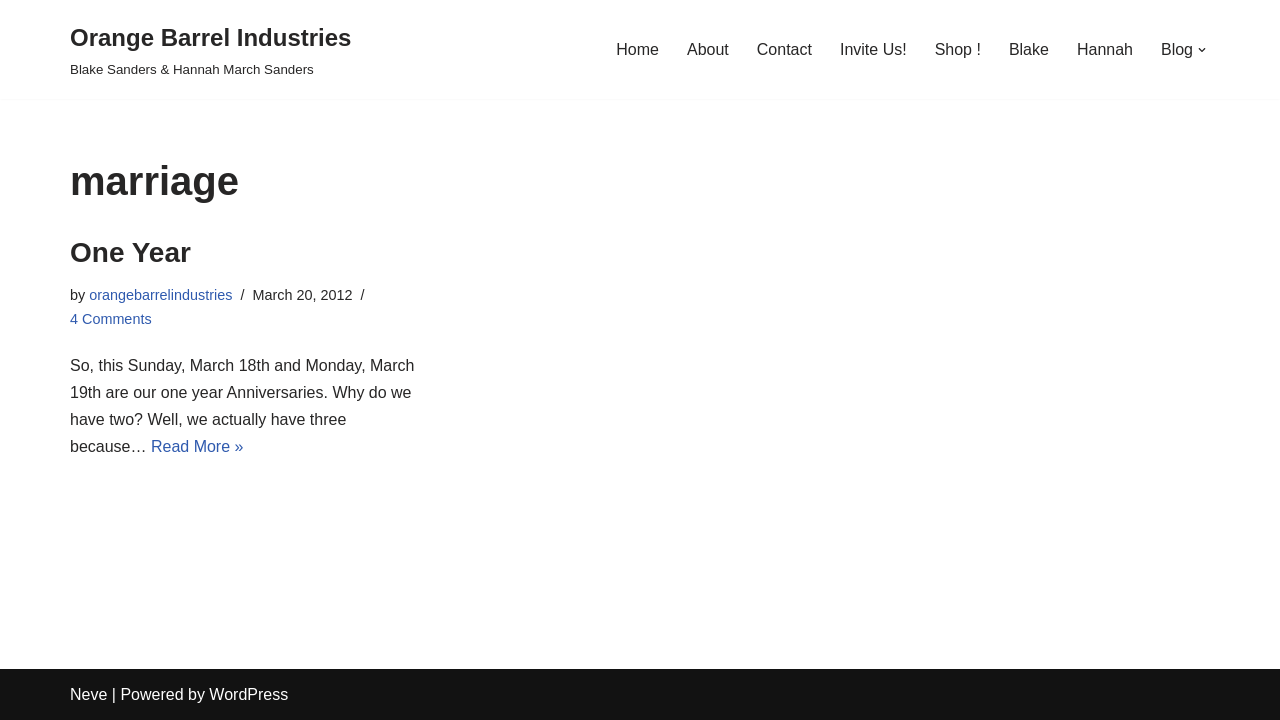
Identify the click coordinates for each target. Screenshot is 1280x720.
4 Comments (111, 319)
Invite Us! (873, 49)
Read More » (197, 446)
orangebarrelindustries (160, 295)
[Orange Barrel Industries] (210, 49)
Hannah (1105, 49)
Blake (1029, 49)
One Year (130, 252)
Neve (88, 694)
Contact (784, 49)
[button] (1202, 50)
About (708, 49)
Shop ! (958, 49)
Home (637, 49)
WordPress (248, 694)
